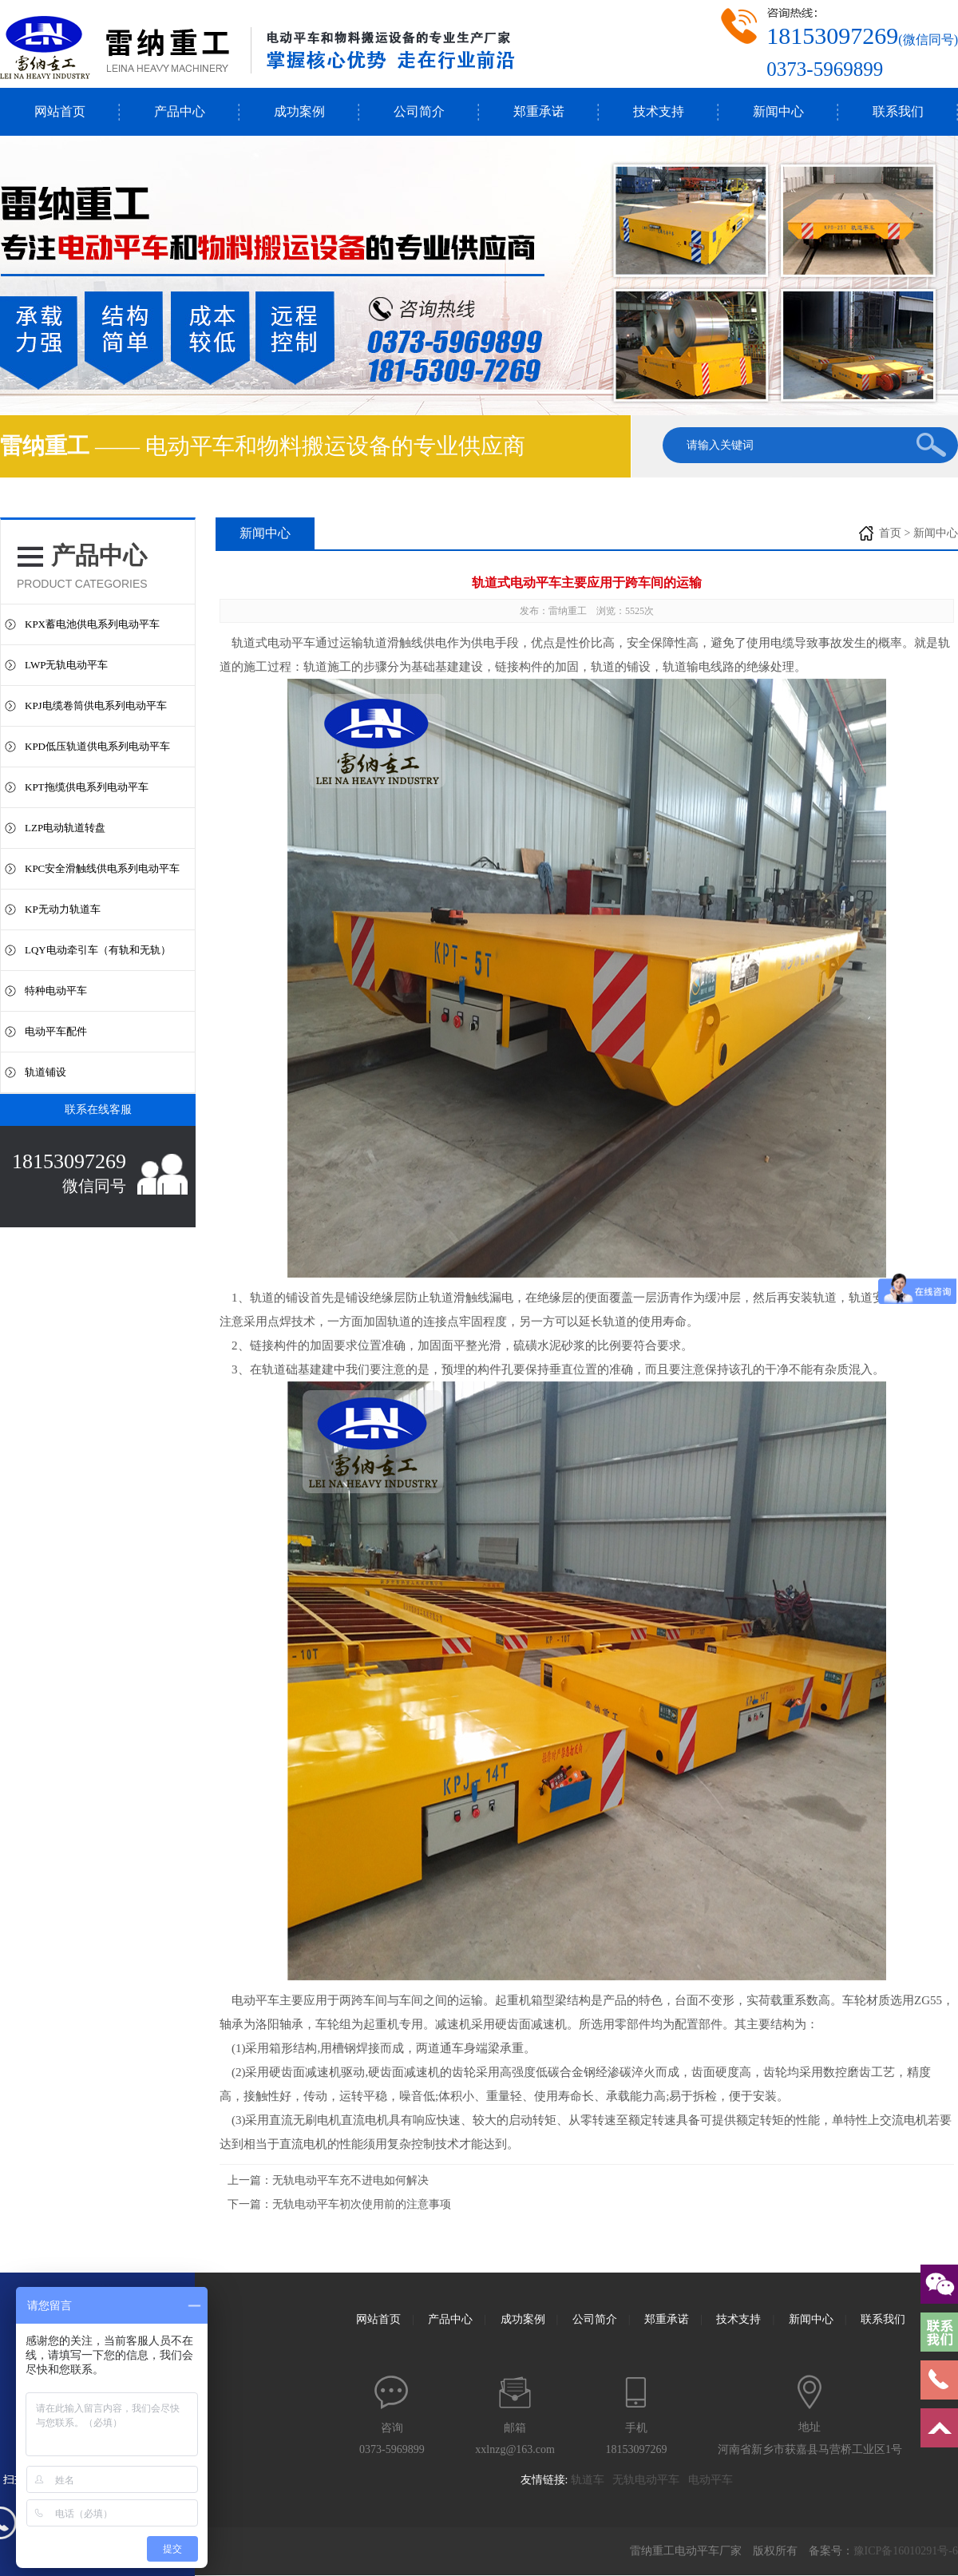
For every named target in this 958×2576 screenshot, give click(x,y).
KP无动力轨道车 (63, 909)
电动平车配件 (56, 1031)
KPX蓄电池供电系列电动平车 (92, 624)
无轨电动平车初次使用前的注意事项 (361, 2204)
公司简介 (419, 111)
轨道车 (592, 2480)
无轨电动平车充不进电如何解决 (350, 2180)
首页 (890, 533)
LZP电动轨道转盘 (65, 828)
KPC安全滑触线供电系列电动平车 (102, 868)
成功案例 (299, 111)
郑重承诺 (538, 111)
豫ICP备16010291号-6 (905, 2551)
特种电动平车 (56, 991)
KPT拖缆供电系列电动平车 (86, 787)
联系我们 (898, 111)
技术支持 (658, 111)
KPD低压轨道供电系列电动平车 (97, 746)
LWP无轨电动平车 (66, 665)
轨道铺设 (45, 1072)
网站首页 (59, 111)
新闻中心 (778, 111)
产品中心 (179, 111)
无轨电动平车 (650, 2480)
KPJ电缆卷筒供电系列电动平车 (96, 705)
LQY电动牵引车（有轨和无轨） (98, 950)
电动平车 (255, 2000)
